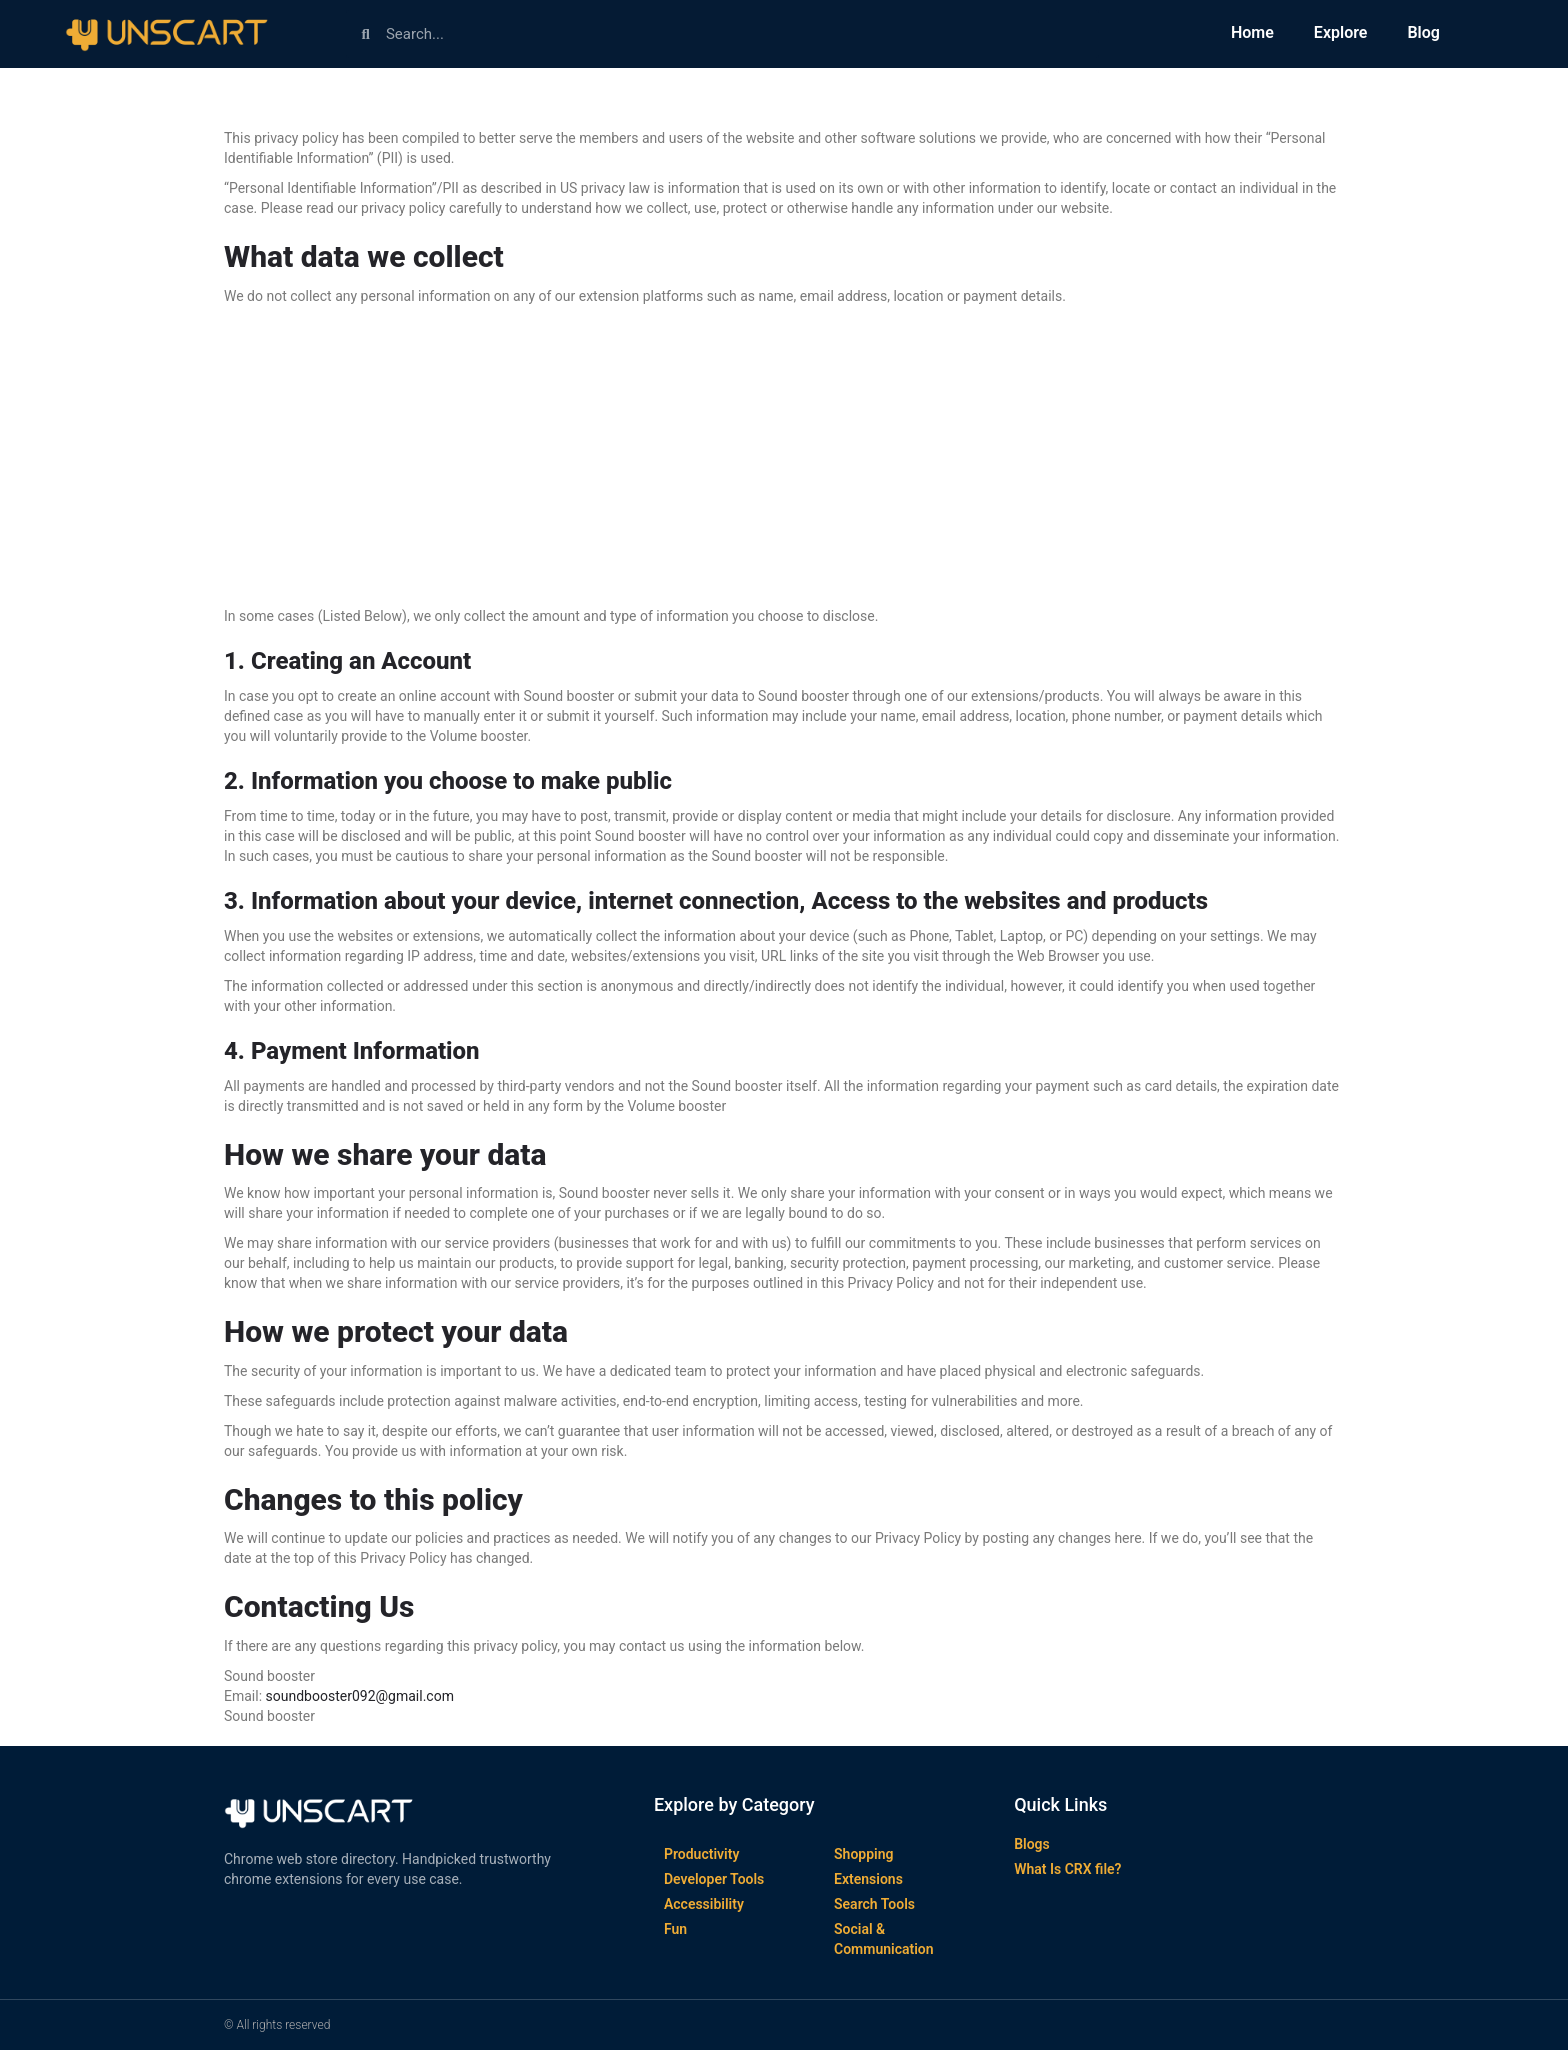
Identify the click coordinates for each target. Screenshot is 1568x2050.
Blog (1423, 32)
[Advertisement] (784, 456)
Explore (1341, 32)
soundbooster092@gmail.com (360, 1696)
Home (1252, 32)
